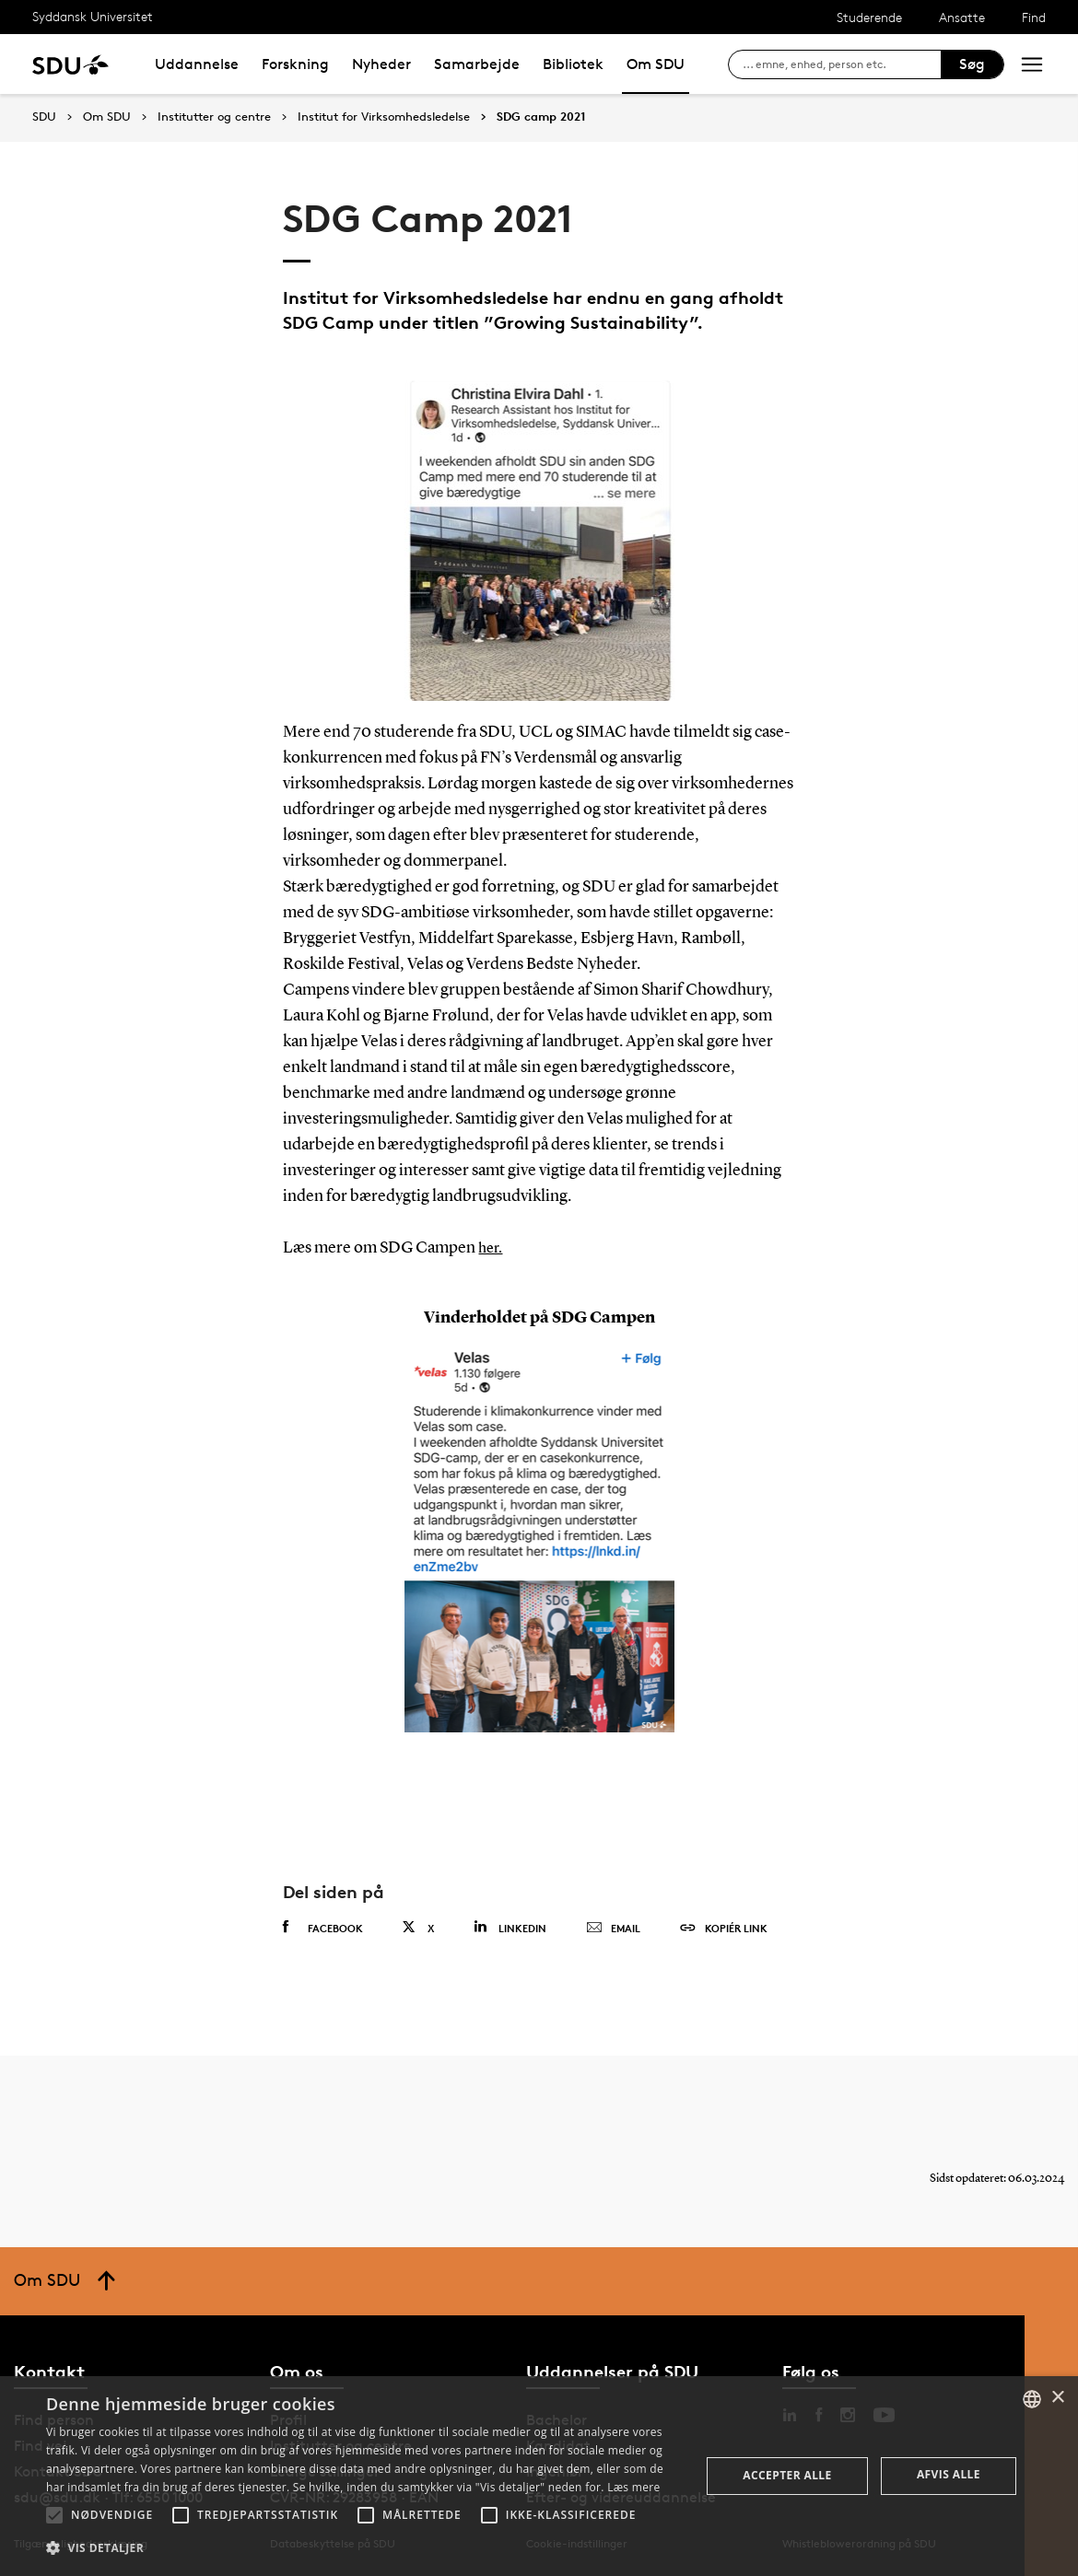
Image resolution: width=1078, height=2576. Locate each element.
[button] (54, 2515)
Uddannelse (197, 64)
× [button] (1057, 2398)
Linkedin (510, 1927)
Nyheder (381, 64)
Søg (972, 64)
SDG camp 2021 (541, 117)
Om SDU (656, 64)
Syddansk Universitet (92, 16)
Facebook (323, 1927)
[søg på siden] (842, 64)
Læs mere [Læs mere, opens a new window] (633, 2487)
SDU (44, 116)
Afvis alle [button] (948, 2474)
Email (613, 1928)
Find (1034, 17)
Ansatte (962, 17)
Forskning (295, 64)
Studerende (869, 17)
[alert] (539, 2476)
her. (491, 1248)
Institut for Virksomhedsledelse (384, 117)
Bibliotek (573, 64)
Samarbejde (477, 64)
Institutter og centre (214, 117)
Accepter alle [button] (787, 2475)
